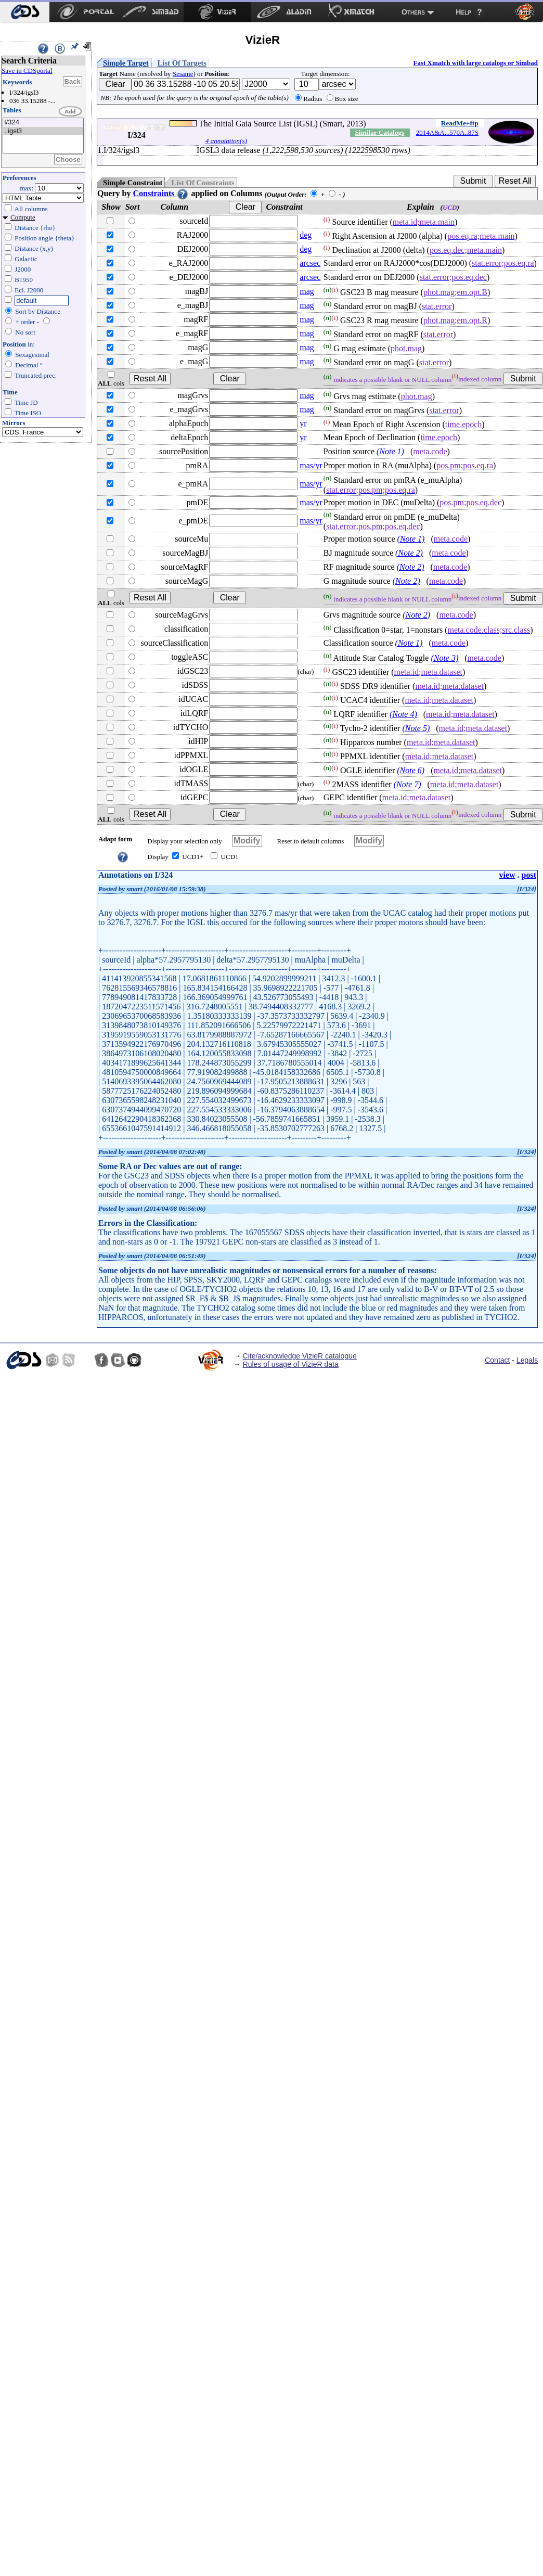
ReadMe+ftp (460, 123)
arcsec (310, 263)
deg (306, 234)
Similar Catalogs (379, 132)
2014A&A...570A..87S (447, 132)
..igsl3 (43, 131)
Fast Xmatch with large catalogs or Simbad (475, 63)
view (507, 874)
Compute (22, 217)
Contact (497, 1360)
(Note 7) (407, 784)
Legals (527, 1360)
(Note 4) (403, 714)
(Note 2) (409, 552)
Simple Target (126, 63)
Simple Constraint (132, 182)
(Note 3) (444, 657)
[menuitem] (24, 12)
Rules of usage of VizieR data (291, 1364)
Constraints (161, 193)
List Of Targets (182, 63)
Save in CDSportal (27, 70)
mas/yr (311, 465)
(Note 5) (416, 728)
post (529, 874)
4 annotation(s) (226, 141)
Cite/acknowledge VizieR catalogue (300, 1356)
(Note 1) (390, 451)
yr (303, 423)
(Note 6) (410, 770)
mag (307, 291)
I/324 (43, 122)
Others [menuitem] (413, 12)
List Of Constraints (202, 182)
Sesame (183, 74)
